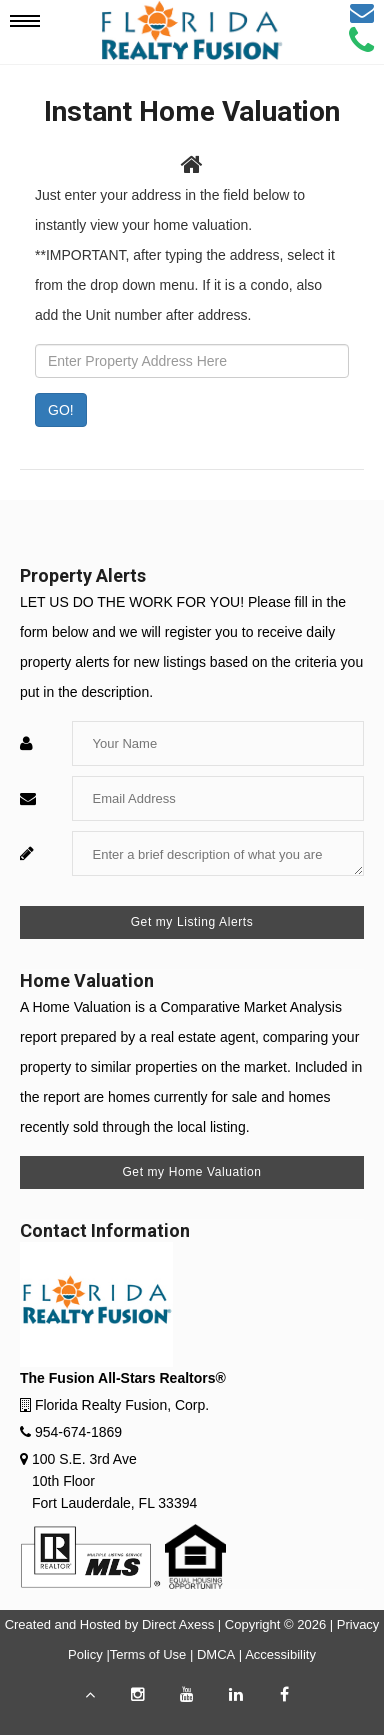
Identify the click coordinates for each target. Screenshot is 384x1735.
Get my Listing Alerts (192, 922)
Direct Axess (178, 1624)
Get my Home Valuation (191, 1172)
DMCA (216, 1654)
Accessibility (280, 1654)
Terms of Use (148, 1654)
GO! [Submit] (61, 410)
